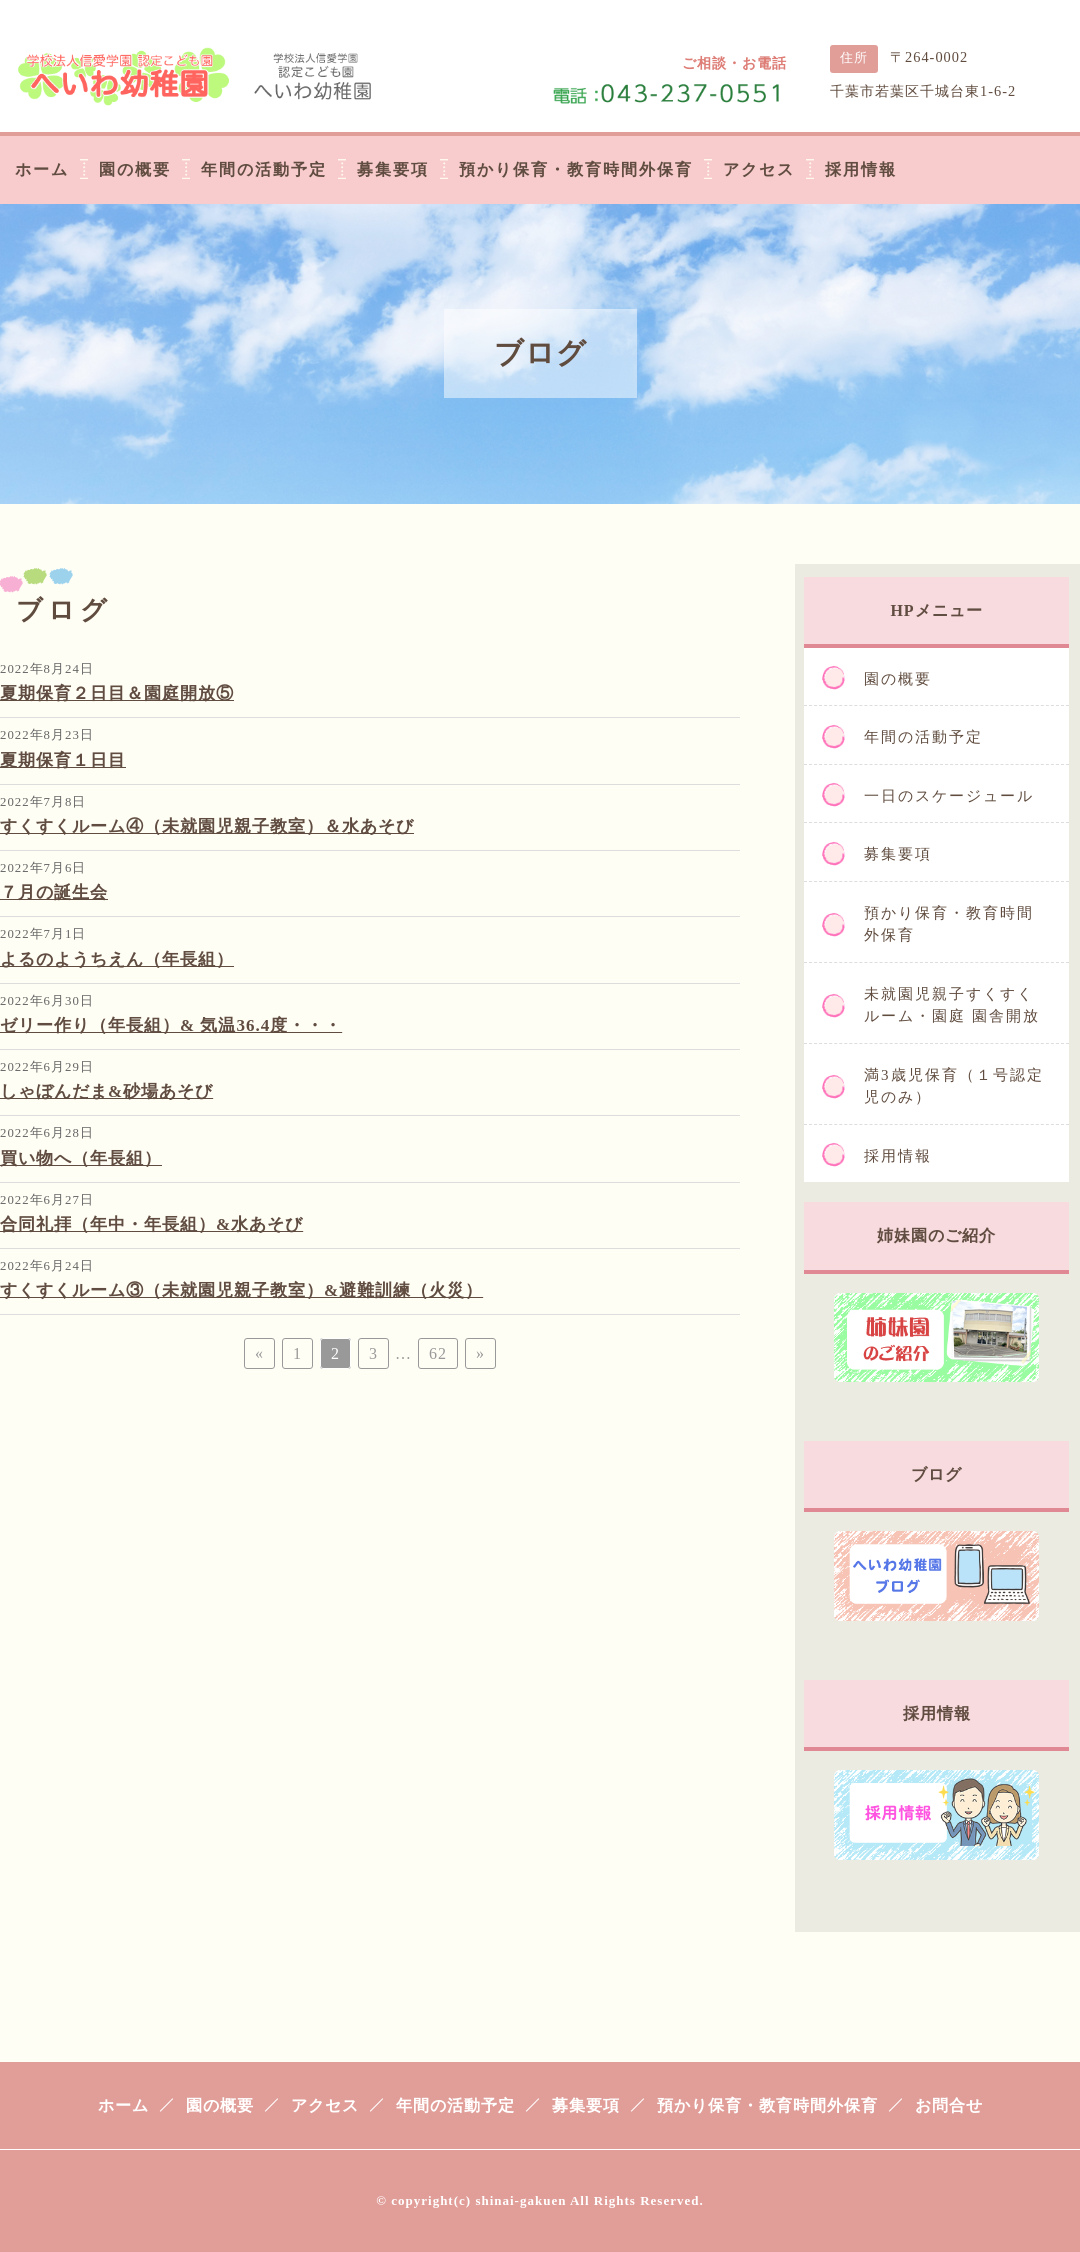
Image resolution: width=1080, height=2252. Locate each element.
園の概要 (898, 679)
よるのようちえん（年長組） (117, 959)
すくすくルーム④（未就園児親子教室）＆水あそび (207, 826)
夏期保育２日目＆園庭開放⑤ (117, 693)
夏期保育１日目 (63, 760)
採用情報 (898, 1156)
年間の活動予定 (923, 737)
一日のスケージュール (949, 796)
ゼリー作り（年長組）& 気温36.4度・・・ (171, 1025)
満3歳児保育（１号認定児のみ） (954, 1086)
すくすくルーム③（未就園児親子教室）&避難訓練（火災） (241, 1290)
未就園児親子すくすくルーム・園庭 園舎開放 (952, 1005)
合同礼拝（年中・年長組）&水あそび (151, 1224)
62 (438, 1353)
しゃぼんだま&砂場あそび (106, 1091)
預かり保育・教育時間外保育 (949, 924)
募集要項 (898, 854)
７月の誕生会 (54, 892)
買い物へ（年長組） (81, 1158)
